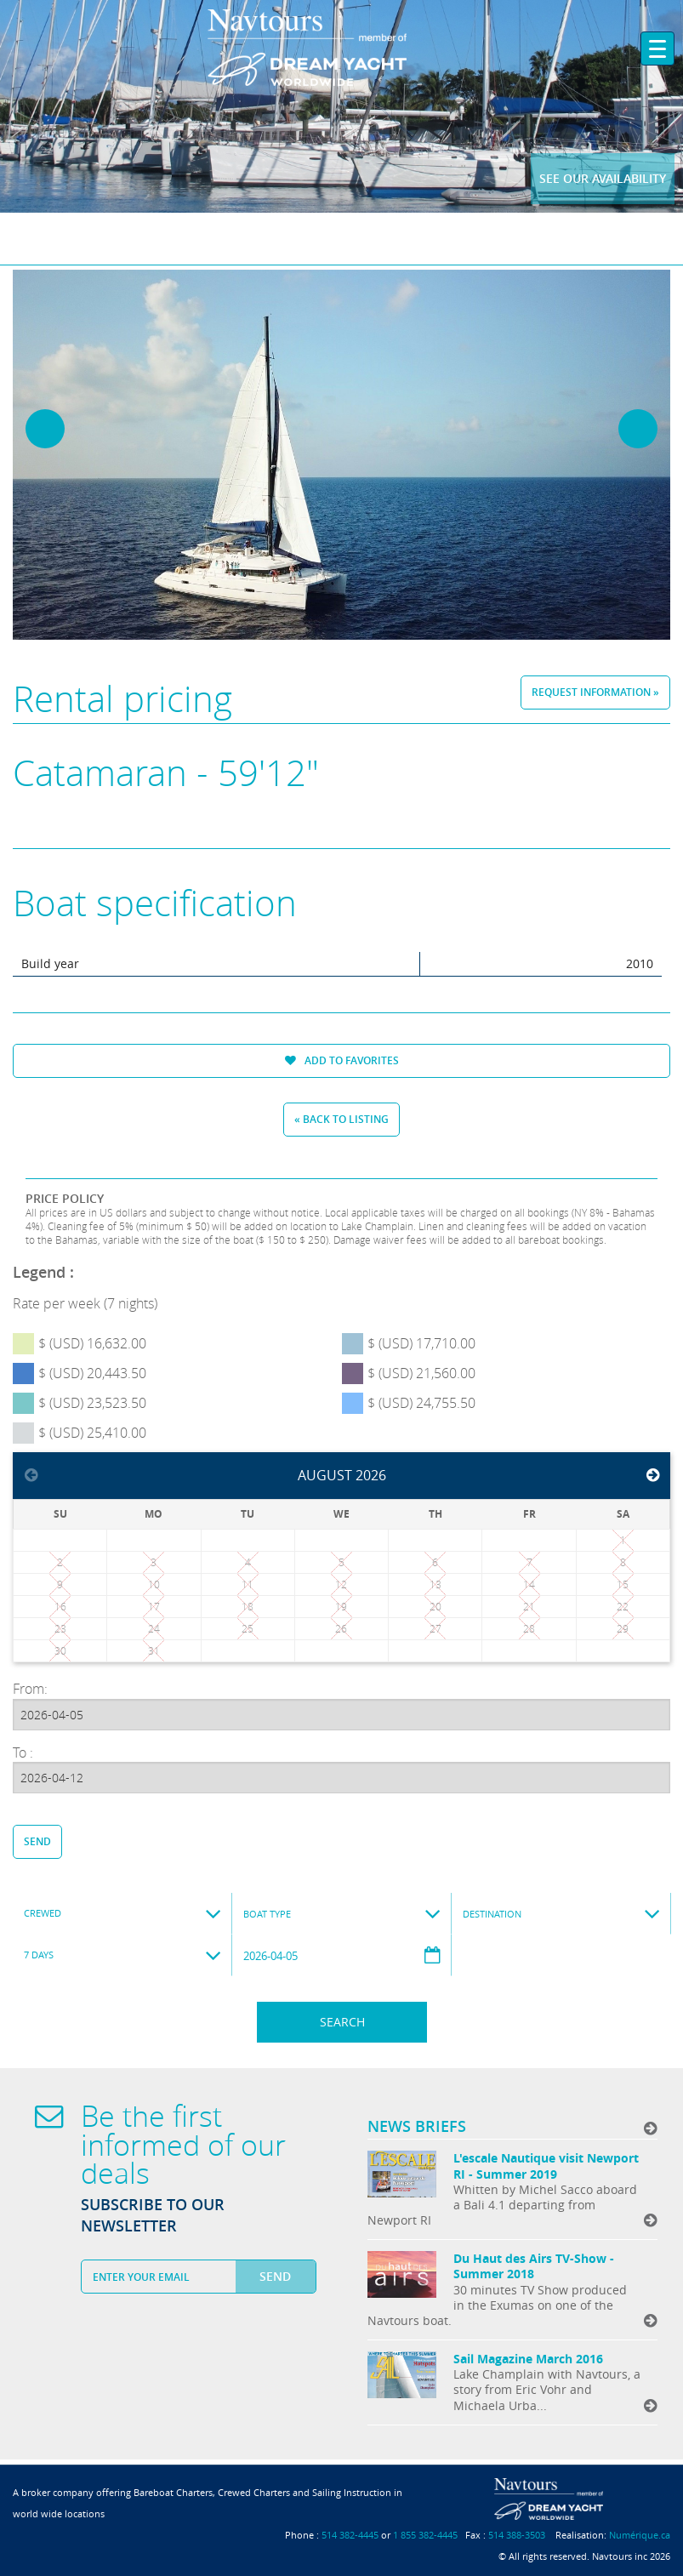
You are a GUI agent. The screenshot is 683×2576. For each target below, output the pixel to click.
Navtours (341, 47)
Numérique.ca (639, 2534)
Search (342, 2022)
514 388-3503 (516, 2534)
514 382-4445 (350, 2534)
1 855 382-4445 (425, 2534)
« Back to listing (341, 1119)
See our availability (602, 178)
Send (37, 1841)
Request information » (595, 692)
